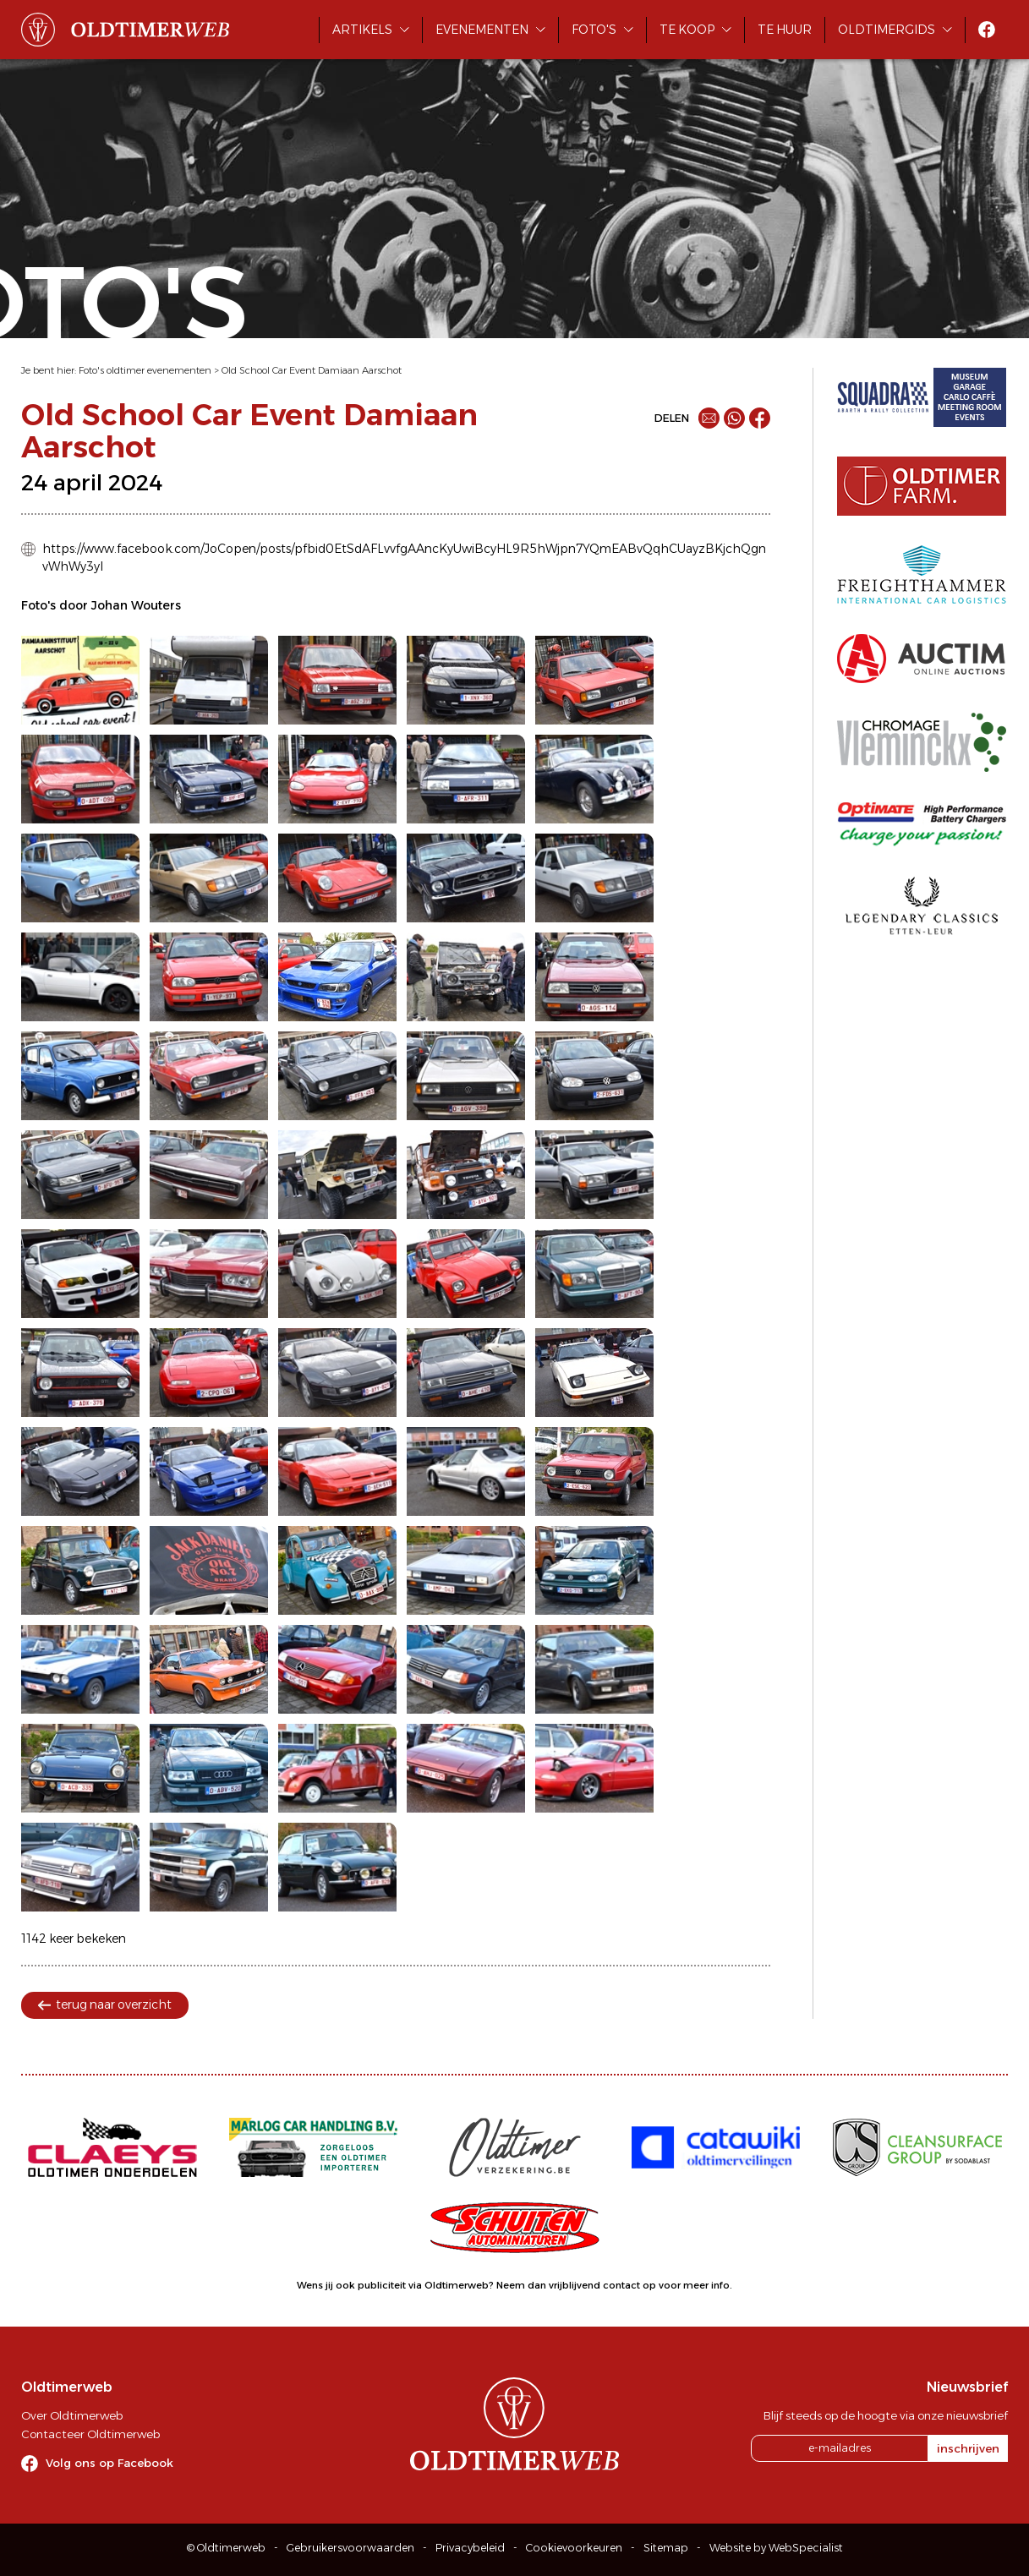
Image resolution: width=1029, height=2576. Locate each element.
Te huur (785, 29)
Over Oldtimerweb (72, 2415)
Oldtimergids (886, 29)
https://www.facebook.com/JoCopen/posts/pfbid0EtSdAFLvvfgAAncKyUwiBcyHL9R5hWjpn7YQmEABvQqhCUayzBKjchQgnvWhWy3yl (404, 557)
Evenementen (481, 29)
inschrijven (968, 2448)
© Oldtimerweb (226, 2547)
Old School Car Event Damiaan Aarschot (312, 370)
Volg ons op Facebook (109, 2462)
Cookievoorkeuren (574, 2547)
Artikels (362, 29)
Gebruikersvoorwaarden (350, 2547)
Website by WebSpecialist (776, 2547)
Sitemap (665, 2547)
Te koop (687, 29)
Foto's (594, 29)
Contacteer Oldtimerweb (90, 2434)
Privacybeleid (470, 2547)
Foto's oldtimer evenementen (145, 370)
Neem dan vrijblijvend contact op (576, 2285)
